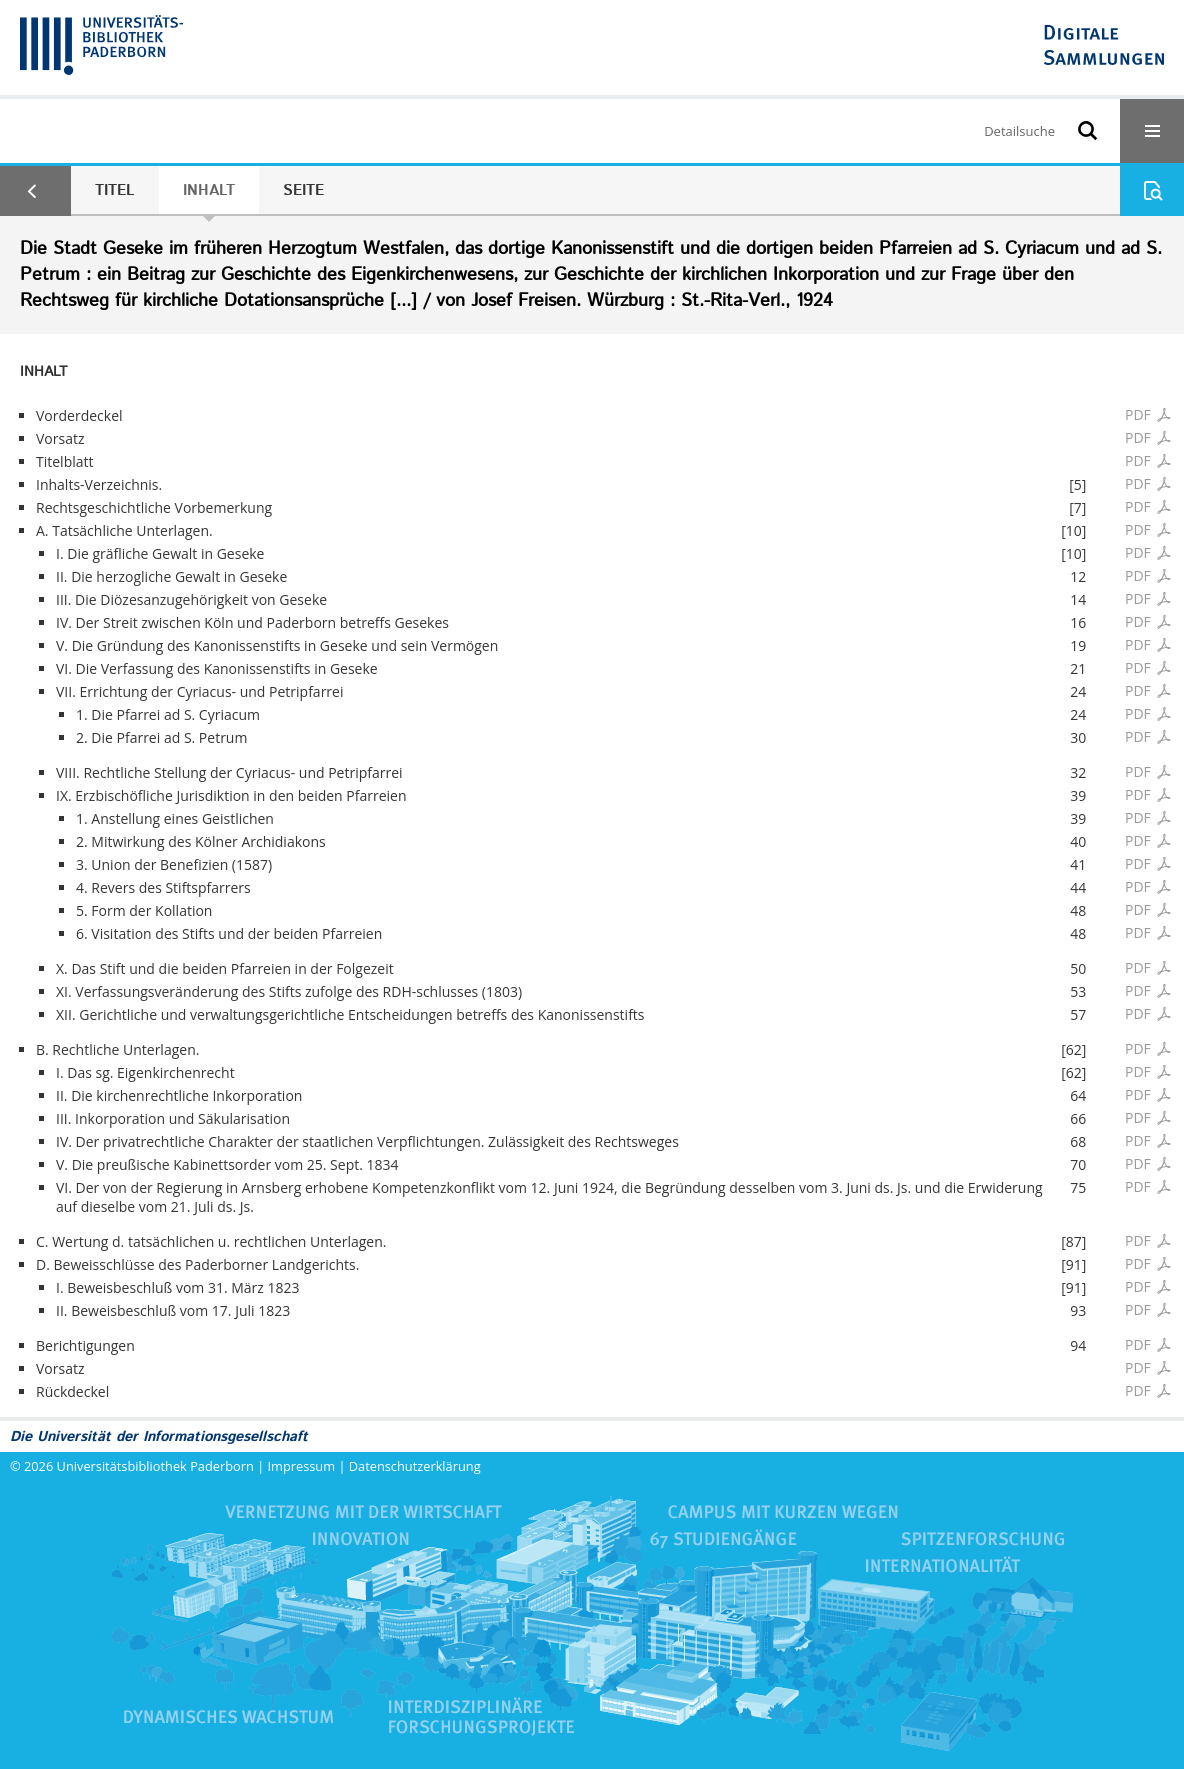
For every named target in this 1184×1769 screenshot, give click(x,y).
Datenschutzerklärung (415, 1466)
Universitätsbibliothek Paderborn (155, 1466)
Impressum (302, 1466)
